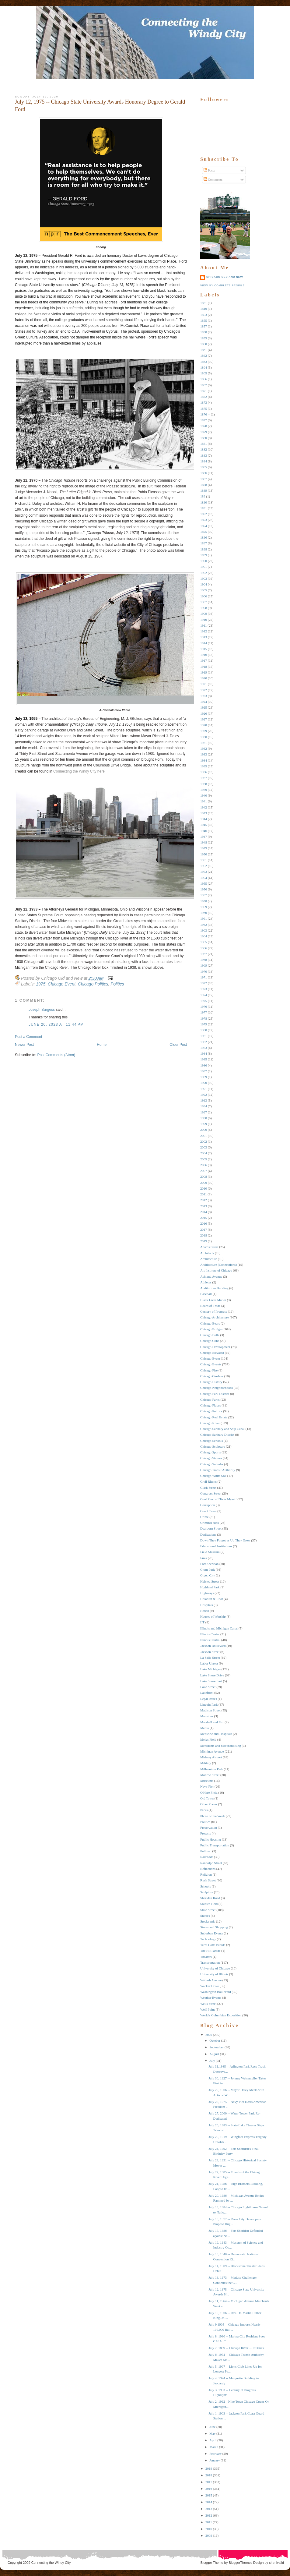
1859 (203, 338)
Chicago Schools (211, 1440)
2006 (203, 1165)
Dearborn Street (211, 1528)
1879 (203, 432)
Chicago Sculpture (212, 1446)
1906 (203, 596)
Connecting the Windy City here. (79, 771)
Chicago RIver (210, 1423)
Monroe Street (209, 1775)
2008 (203, 1176)
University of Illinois (214, 1974)
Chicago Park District (214, 1394)
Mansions (206, 1716)
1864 (203, 367)
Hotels (204, 1610)
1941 (203, 801)
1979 (203, 1024)
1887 (203, 479)
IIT (202, 1622)
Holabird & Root (211, 1599)
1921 (203, 684)
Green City (207, 1575)
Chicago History (211, 1382)
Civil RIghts (208, 1481)
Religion (206, 1874)
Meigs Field (208, 1739)
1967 (203, 954)
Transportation (210, 1962)
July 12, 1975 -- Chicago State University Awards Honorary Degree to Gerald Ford (100, 105)
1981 (203, 1036)
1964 (203, 936)
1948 (203, 842)
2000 (203, 1129)
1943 (203, 813)
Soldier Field (209, 1903)
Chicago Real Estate (213, 1417)
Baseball (206, 1294)
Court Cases (208, 1511)
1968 (203, 959)
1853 (203, 315)
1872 (203, 396)
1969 (203, 965)
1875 (203, 408)
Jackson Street (209, 1652)
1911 (203, 625)
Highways (207, 1593)
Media (204, 1728)
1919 (203, 672)
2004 (203, 1153)
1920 (203, 678)
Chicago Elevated (212, 1352)
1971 (203, 977)
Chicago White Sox (213, 1475)
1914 (203, 643)
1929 (203, 731)
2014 (203, 1212)
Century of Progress (213, 1311)
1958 (203, 901)
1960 (203, 913)
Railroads (206, 1857)
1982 (203, 1042)
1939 (203, 789)
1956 (203, 889)
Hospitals (206, 1605)
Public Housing (210, 1839)
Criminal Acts (209, 1522)
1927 (203, 719)
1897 (203, 543)
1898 (203, 549)
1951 (203, 860)
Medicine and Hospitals (216, 1734)
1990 (203, 1083)
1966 (203, 948)
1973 (203, 989)
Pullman (205, 1851)
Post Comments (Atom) (56, 1055)
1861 (203, 350)
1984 (203, 1053)
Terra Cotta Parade (212, 1945)
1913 (203, 637)
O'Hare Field (209, 1792)
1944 (203, 819)
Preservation (208, 1827)
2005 (203, 1159)
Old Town (207, 1798)
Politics (117, 984)
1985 (203, 1059)
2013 (203, 1206)
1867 (203, 385)
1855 (203, 320)
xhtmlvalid (276, 2562)
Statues (205, 1915)
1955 (203, 883)
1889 (203, 490)
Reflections (207, 1868)
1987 (203, 1071)
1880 (203, 438)
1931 (203, 743)
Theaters (206, 1957)
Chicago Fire (209, 1370)
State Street (207, 1910)
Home (102, 1044)
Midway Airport (211, 1757)
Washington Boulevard (215, 1992)
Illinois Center (209, 1634)
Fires (203, 1558)
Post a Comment (28, 1037)
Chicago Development (215, 1347)
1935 (203, 766)
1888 (203, 485)
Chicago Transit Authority (217, 1470)
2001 (203, 1136)
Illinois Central (210, 1640)
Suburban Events (211, 1933)
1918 (203, 666)
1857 (203, 326)
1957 (203, 895)
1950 (203, 854)
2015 (203, 1217)
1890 (203, 502)
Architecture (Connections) (218, 1264)
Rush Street (208, 1880)
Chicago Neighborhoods (216, 1387)
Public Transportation (214, 1845)
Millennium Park (211, 1769)
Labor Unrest (209, 1663)
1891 (203, 508)
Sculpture (206, 1892)
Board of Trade (210, 1305)
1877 (203, 420)
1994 (203, 1106)
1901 (203, 566)
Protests (205, 1833)
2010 (203, 1188)
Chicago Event (61, 984)
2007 (203, 1171)
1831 (203, 303)
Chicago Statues (211, 1458)
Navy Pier (207, 1786)
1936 (203, 772)
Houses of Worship (213, 1616)
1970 (203, 971)
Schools (205, 1886)
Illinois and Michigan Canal (219, 1628)
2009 (203, 1182)
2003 (203, 1147)
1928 (203, 725)
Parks (204, 1810)
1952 (203, 866)
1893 (203, 520)
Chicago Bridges (211, 1329)
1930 (203, 737)
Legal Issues (208, 1698)
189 (202, 496)
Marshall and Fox (212, 1722)
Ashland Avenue (211, 1276)
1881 (203, 443)
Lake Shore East (211, 1681)
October (214, 2040)
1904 (203, 584)
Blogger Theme (212, 2562)
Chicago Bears (210, 1323)
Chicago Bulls (209, 1335)
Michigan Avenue (212, 1751)
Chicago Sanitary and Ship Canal (222, 1429)
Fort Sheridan (209, 1564)
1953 (203, 871)
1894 (203, 526)
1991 (203, 1089)
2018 (203, 1235)
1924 (203, 701)
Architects (207, 1253)
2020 (208, 2034)
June (212, 2427)
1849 (203, 308)
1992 (203, 1094)
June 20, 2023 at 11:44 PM (56, 1024)
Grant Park (207, 1569)
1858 (203, 332)
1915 (203, 649)
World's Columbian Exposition (221, 2015)
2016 (203, 1223)
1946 (203, 831)
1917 (203, 660)
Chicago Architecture (214, 1317)
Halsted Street (209, 1581)
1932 (203, 748)
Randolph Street (211, 1863)
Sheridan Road (210, 1898)
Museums (206, 1780)
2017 (203, 1229)
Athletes (205, 1282)
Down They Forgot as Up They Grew (225, 1540)
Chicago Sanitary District (217, 1434)
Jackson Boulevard (212, 1645)
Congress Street (210, 1493)
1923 (203, 696)
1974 (203, 995)
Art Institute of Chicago (216, 1270)
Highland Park (210, 1587)
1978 (203, 1018)
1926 (203, 713)
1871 (203, 391)
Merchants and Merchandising (220, 1745)
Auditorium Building (214, 1288)
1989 (203, 1077)
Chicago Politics (93, 984)
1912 (203, 631)
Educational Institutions (216, 1546)
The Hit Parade (210, 1950)
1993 (203, 1100)
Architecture (208, 1259)
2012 (203, 1200)
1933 (203, 754)
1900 (203, 561)
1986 (203, 1065)
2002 (203, 1141)
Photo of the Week (212, 1816)
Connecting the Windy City (51, 2562)
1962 (203, 924)
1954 (203, 877)
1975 (40, 984)
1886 (203, 473)
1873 (203, 402)
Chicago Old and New (224, 276)
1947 (203, 836)
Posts (209, 170)
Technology (208, 1939)
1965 (203, 942)
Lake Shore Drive (212, 1675)
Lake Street (207, 1687)
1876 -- (205, 414)
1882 (203, 449)
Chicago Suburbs (211, 1464)
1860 (203, 344)
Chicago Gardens (211, 1376)
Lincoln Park (209, 1704)
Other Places (208, 1804)
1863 (203, 361)
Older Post (178, 1044)
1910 (203, 619)
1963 (203, 930)
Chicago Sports (210, 1452)
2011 (203, 1194)
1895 (203, 531)
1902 (203, 573)
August (214, 2054)
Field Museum (210, 1552)
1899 (203, 555)
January (214, 2460)
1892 (203, 514)
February (215, 2453)
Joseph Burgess (42, 1009)
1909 (203, 613)
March (213, 2447)
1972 (203, 983)
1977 (203, 1012)
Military (205, 1763)
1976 (203, 1006)
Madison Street (210, 1710)
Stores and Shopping (214, 1927)
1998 (203, 1118)
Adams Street (209, 1247)
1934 (203, 760)
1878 (203, 426)
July (212, 2060)
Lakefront (206, 1692)
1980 (203, 1030)
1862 (203, 355)
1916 (203, 654)
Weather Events (210, 1997)
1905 (203, 590)
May (212, 2433)
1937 (203, 778)
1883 (203, 455)
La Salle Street (210, 1657)
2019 (203, 1241)
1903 (203, 578)
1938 (203, 784)
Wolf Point (207, 2009)
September (216, 2047)
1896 (203, 537)
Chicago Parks (210, 1399)
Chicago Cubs (209, 1341)
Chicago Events (210, 1364)
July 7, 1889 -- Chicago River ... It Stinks (236, 2348)
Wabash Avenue (211, 1980)
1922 (203, 690)
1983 (203, 1047)
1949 (203, 848)
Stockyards (207, 1921)
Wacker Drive (209, 1986)
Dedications (208, 1534)
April (212, 2440)
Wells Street (208, 2003)
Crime (204, 1517)
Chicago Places (210, 1405)
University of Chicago (215, 1968)
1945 (203, 824)
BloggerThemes (240, 2562)
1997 (203, 1112)
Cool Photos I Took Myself (218, 1499)
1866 (203, 379)
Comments (213, 179)
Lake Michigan (210, 1669)
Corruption (207, 1505)
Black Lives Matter (213, 1300)
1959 (203, 907)
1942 (203, 807)
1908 (203, 608)
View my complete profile (222, 285)
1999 (203, 1124)
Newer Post (24, 1044)
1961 (203, 918)
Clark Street (208, 1487)
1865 (203, 373)
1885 (203, 467)
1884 (203, 461)
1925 (203, 707)
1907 (203, 602)
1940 (203, 795)
